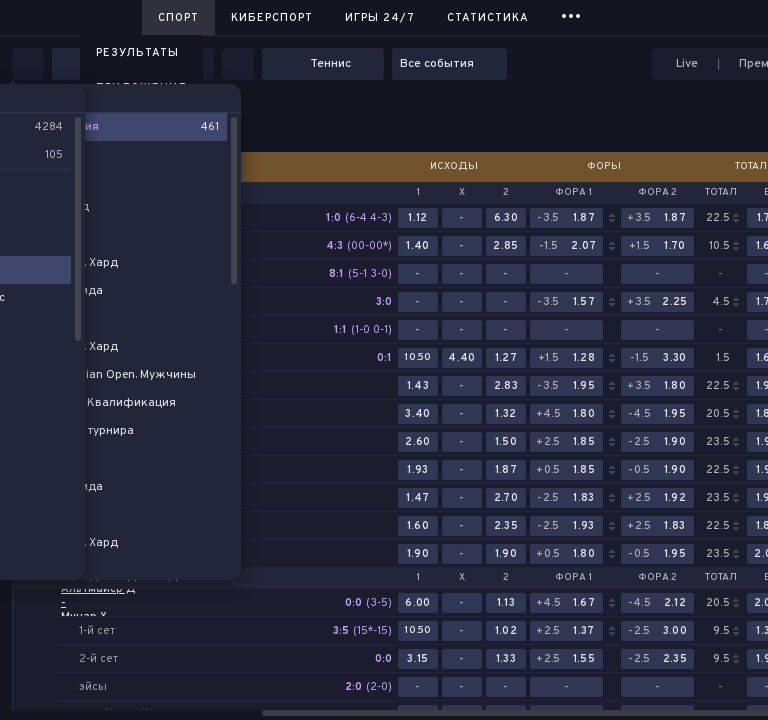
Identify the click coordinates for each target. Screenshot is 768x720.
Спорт (178, 18)
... (571, 14)
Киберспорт (272, 18)
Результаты (137, 53)
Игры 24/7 (380, 18)
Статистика (488, 18)
